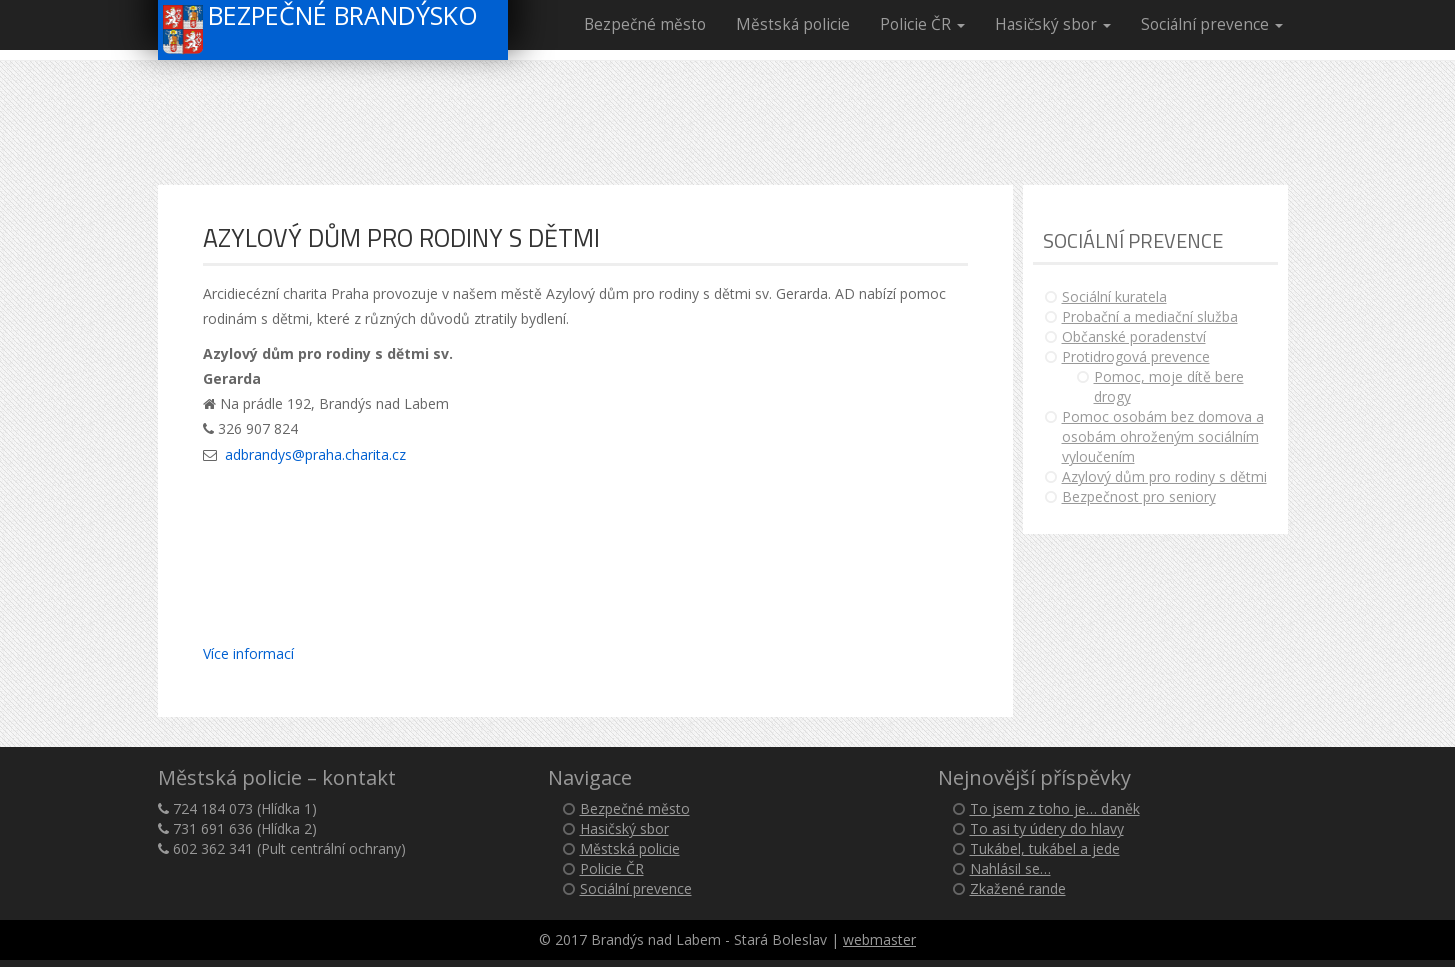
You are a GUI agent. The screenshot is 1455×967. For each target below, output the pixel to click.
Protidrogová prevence (1136, 356)
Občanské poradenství (1134, 336)
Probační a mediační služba (1150, 316)
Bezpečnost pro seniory (1139, 496)
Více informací (248, 653)
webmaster (879, 939)
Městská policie (793, 24)
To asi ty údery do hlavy (1047, 828)
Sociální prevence (1212, 24)
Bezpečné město (645, 24)
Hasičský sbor (1053, 24)
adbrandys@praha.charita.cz (315, 454)
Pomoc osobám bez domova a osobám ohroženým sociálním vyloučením (1163, 436)
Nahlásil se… (1010, 868)
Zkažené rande (1018, 888)
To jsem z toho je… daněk (1055, 808)
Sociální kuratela (1114, 296)
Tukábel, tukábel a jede (1045, 848)
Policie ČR (922, 24)
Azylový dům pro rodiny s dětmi (1164, 476)
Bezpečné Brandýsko (321, 27)
